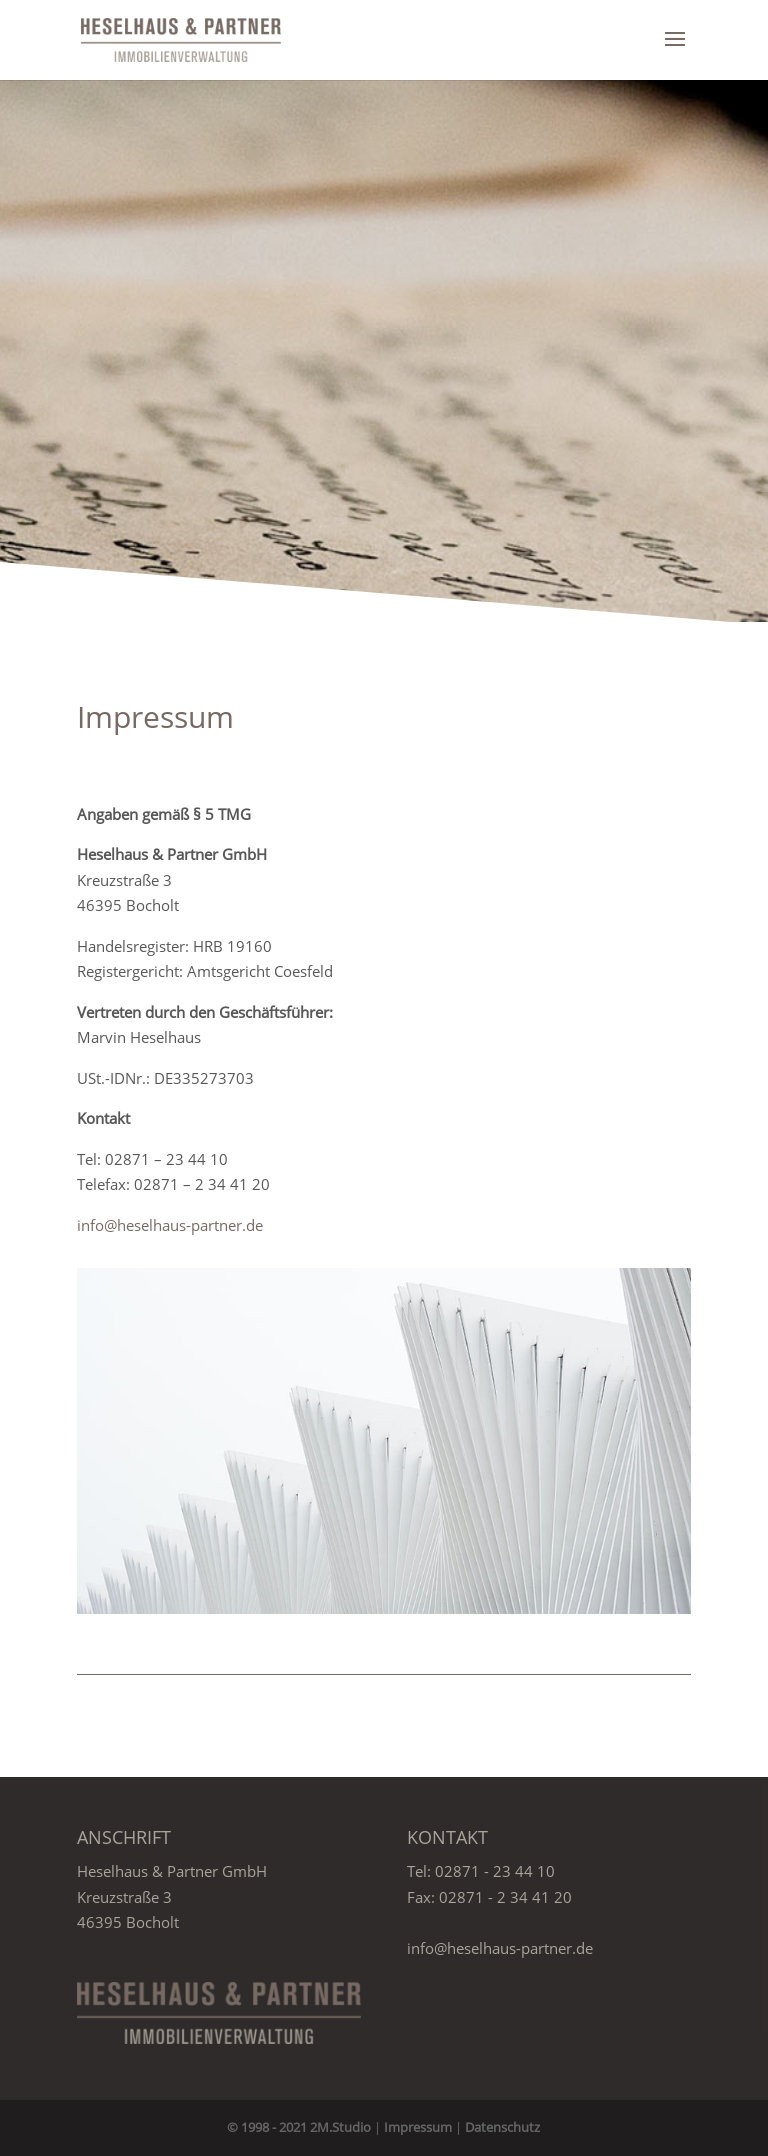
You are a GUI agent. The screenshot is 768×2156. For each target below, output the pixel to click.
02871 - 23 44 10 (495, 1871)
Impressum (418, 2127)
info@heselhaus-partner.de (170, 1225)
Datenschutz (502, 2127)
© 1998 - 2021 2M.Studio (299, 2127)
